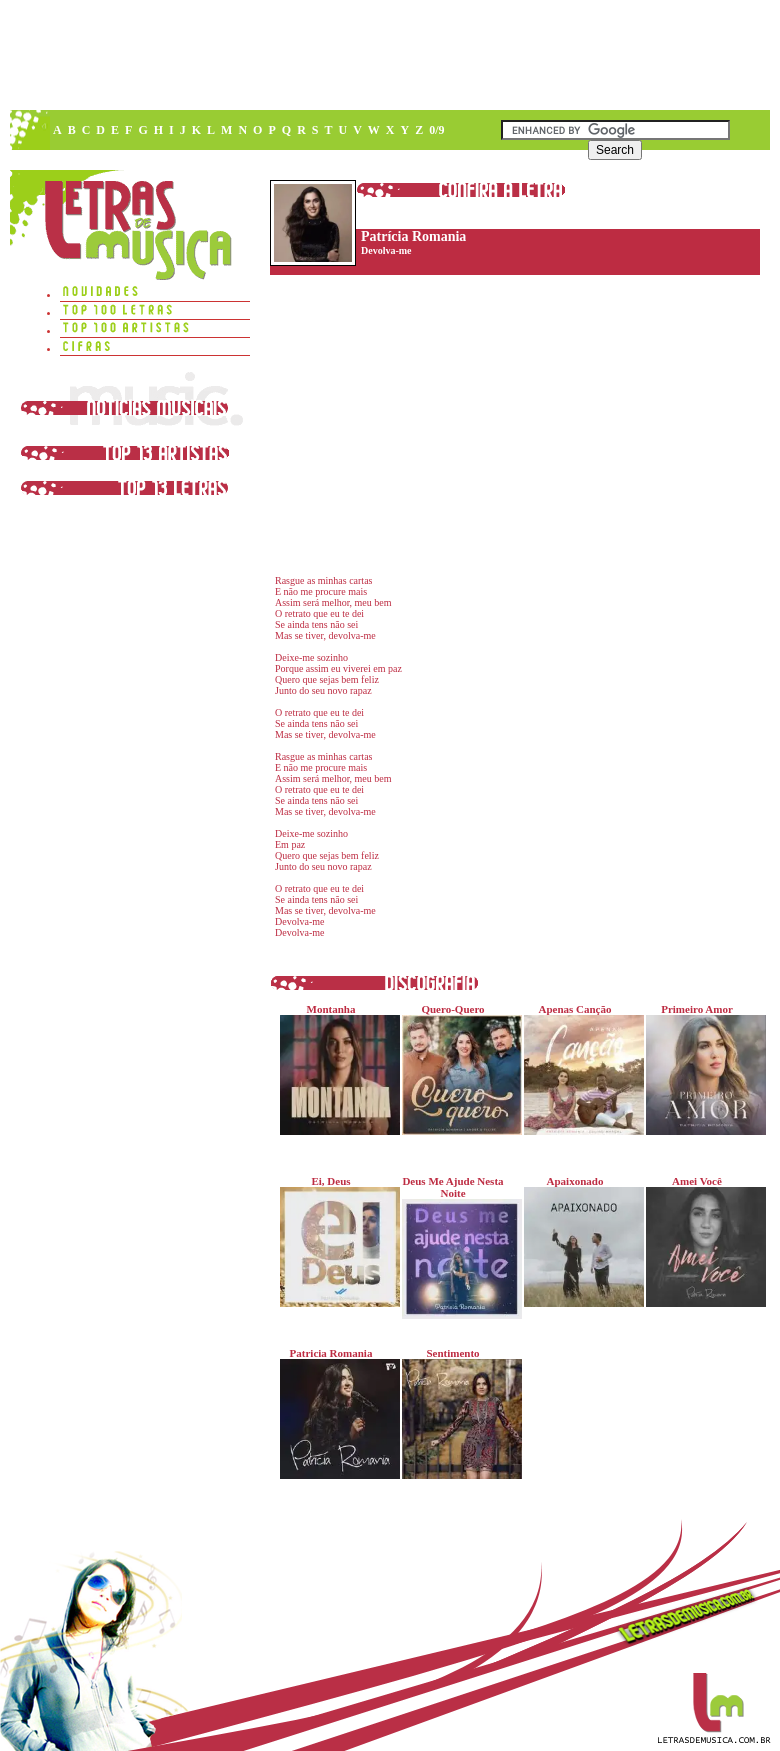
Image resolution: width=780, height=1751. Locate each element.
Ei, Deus (335, 1241)
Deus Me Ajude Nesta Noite (457, 1247)
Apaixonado (579, 1241)
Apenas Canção (579, 1069)
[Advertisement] (303, 150)
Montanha (335, 1069)
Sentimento (457, 1413)
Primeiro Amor (701, 1069)
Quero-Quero (457, 1069)
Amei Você (701, 1241)
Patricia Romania (335, 1413)
